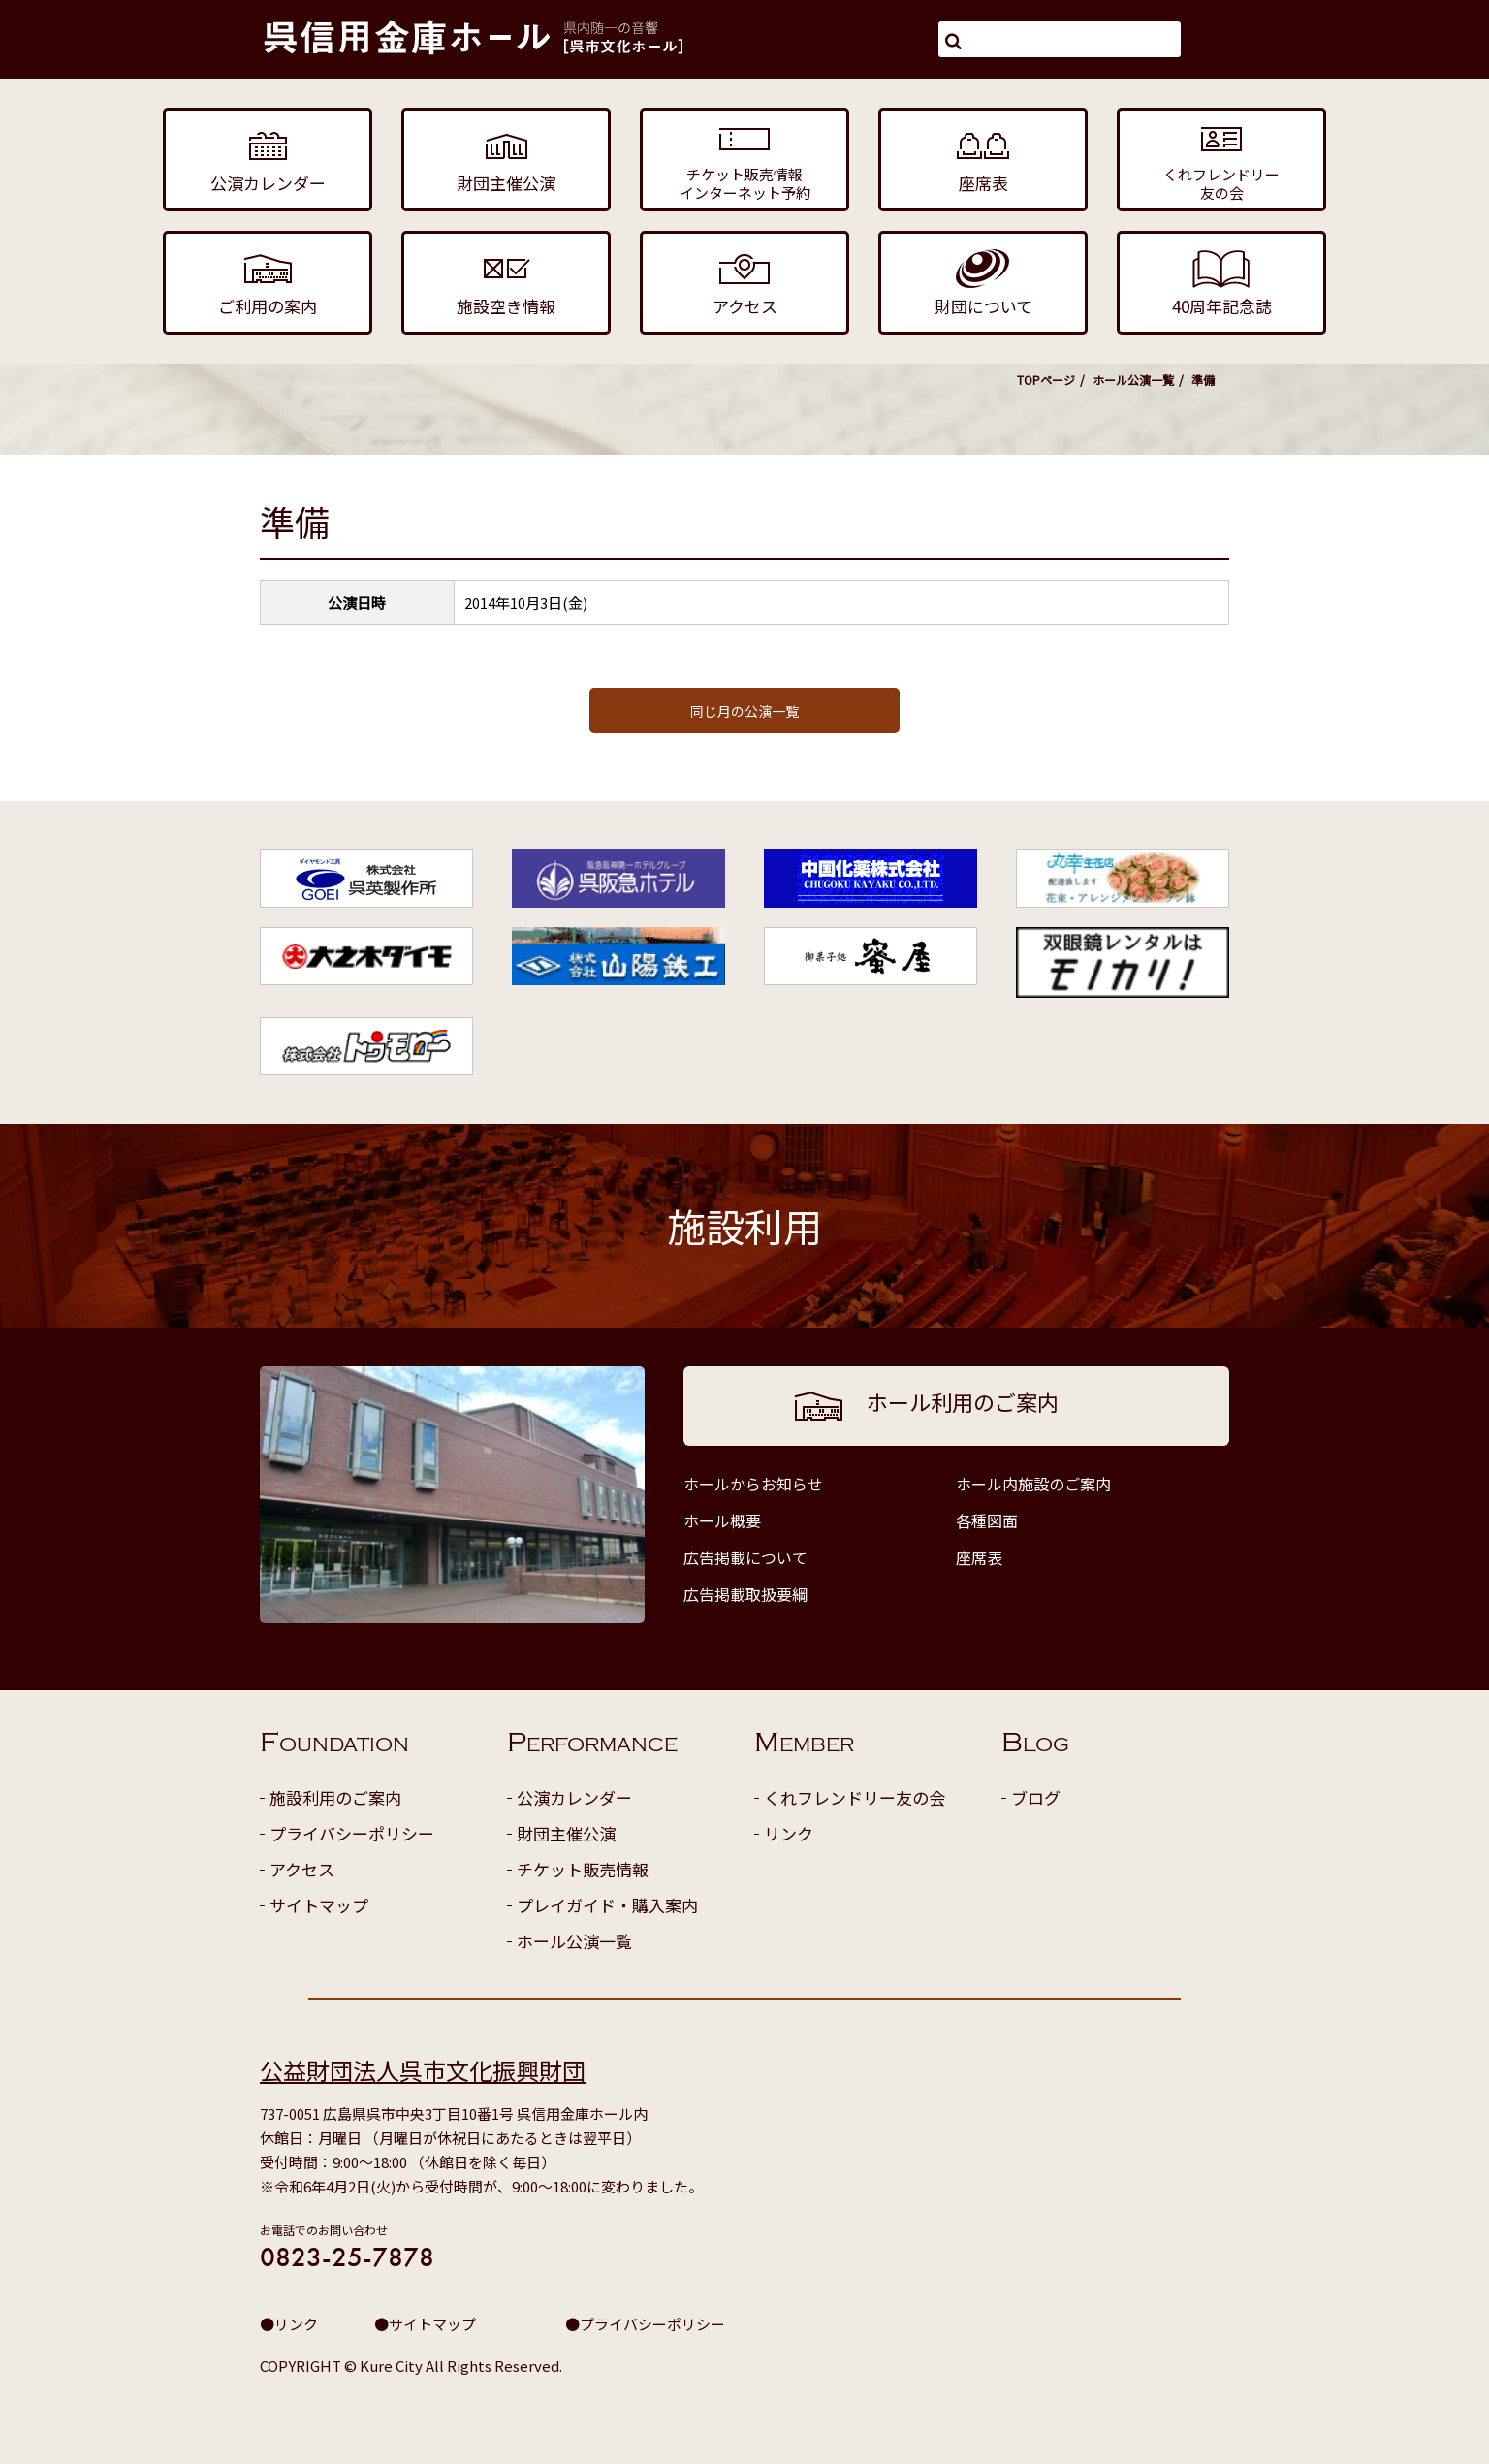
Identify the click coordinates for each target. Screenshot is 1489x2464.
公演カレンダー (574, 1797)
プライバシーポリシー (351, 1833)
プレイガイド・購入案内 (607, 1905)
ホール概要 (722, 1520)
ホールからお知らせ (753, 1483)
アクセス (301, 1869)
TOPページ (1046, 379)
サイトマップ (318, 1905)
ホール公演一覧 (1133, 379)
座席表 (979, 1557)
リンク (788, 1833)
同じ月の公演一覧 (744, 710)
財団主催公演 (566, 1833)
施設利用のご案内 (335, 1797)
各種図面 (987, 1520)
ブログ (1036, 1797)
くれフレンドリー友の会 (854, 1797)
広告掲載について (745, 1557)
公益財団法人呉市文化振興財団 (423, 2070)
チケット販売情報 (583, 1869)
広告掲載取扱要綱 (745, 1594)
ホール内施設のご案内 (1033, 1483)
